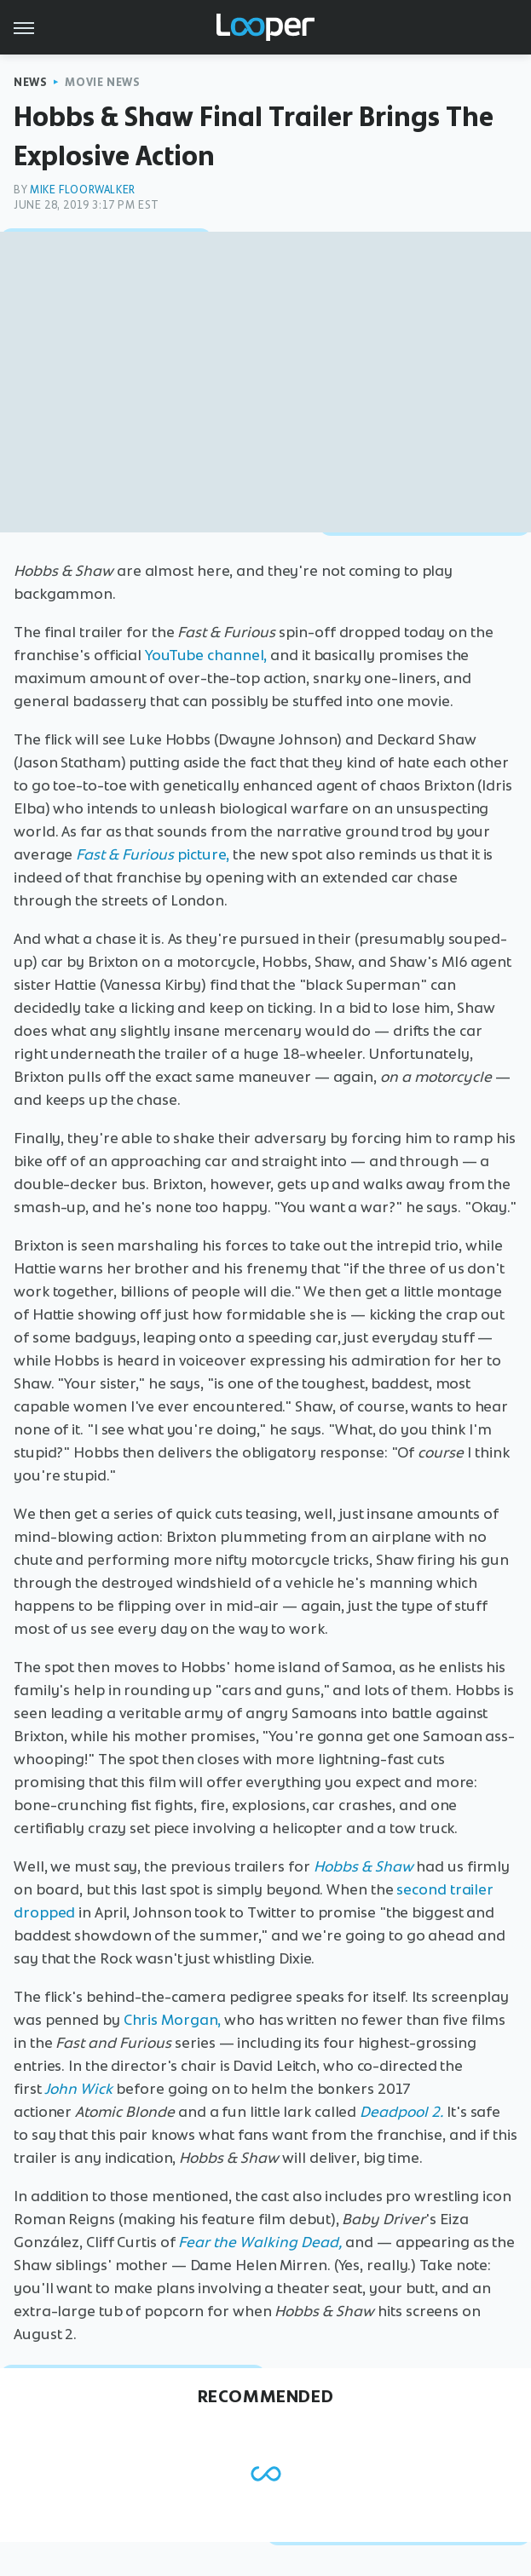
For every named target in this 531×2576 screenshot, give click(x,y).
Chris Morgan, (173, 2020)
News (30, 82)
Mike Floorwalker (83, 189)
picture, (152, 854)
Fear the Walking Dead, (260, 2242)
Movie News (102, 82)
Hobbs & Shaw (363, 1866)
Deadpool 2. (401, 2112)
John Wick (78, 2089)
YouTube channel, (206, 655)
